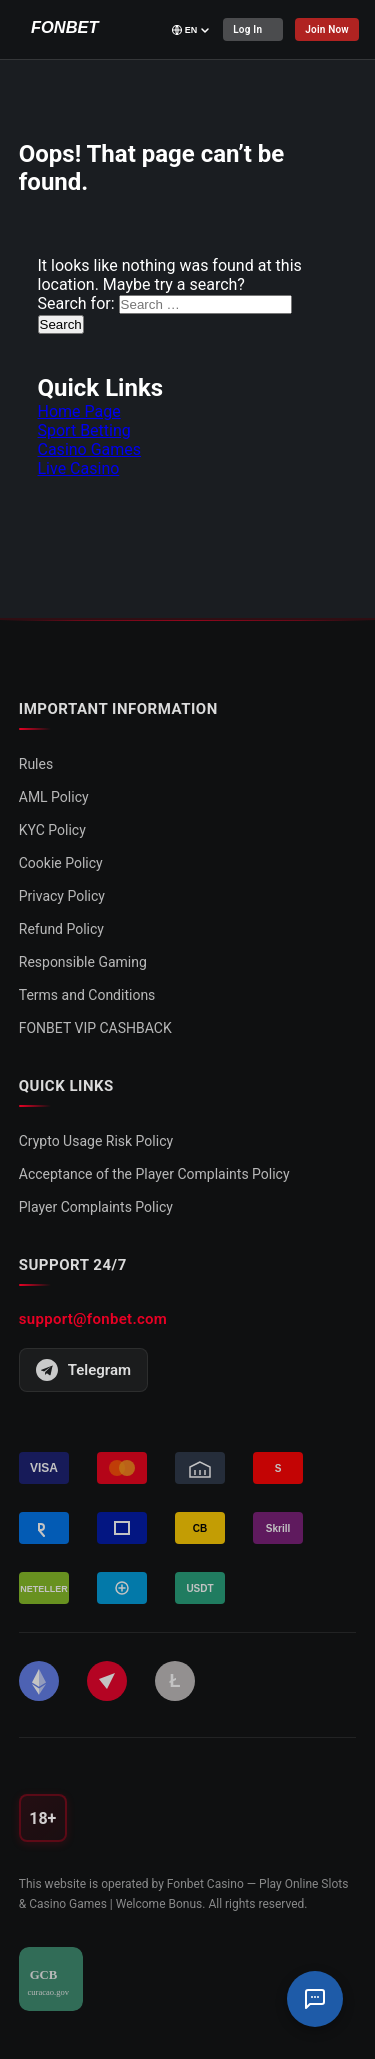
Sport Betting (84, 430)
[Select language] (191, 30)
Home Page (79, 411)
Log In (247, 29)
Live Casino (79, 468)
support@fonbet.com (93, 1319)
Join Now (327, 29)
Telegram (83, 1370)
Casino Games (90, 449)
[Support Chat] (315, 1999)
